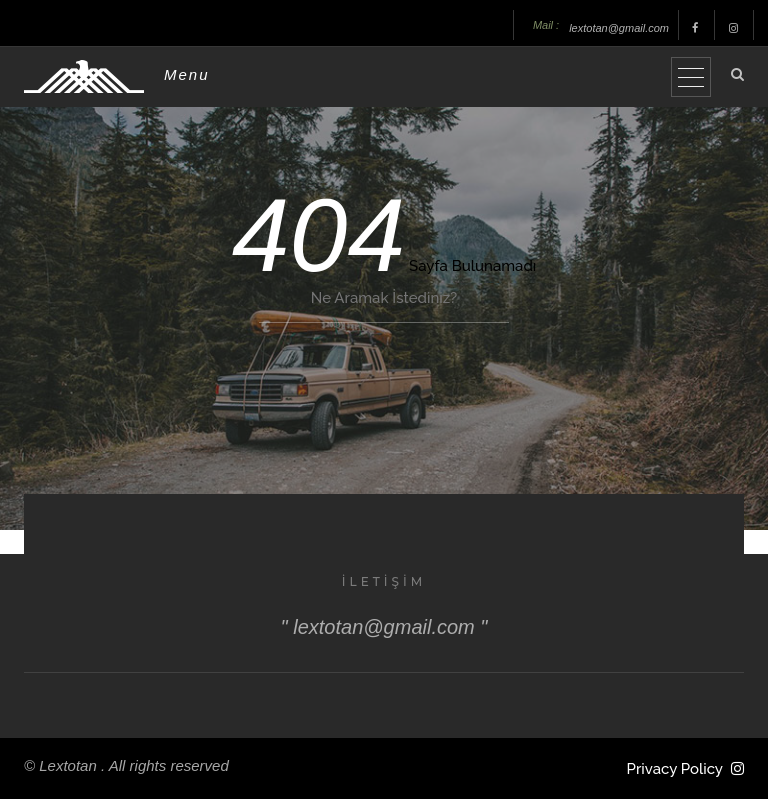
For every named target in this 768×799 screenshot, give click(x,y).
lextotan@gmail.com (619, 28)
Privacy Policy (675, 769)
